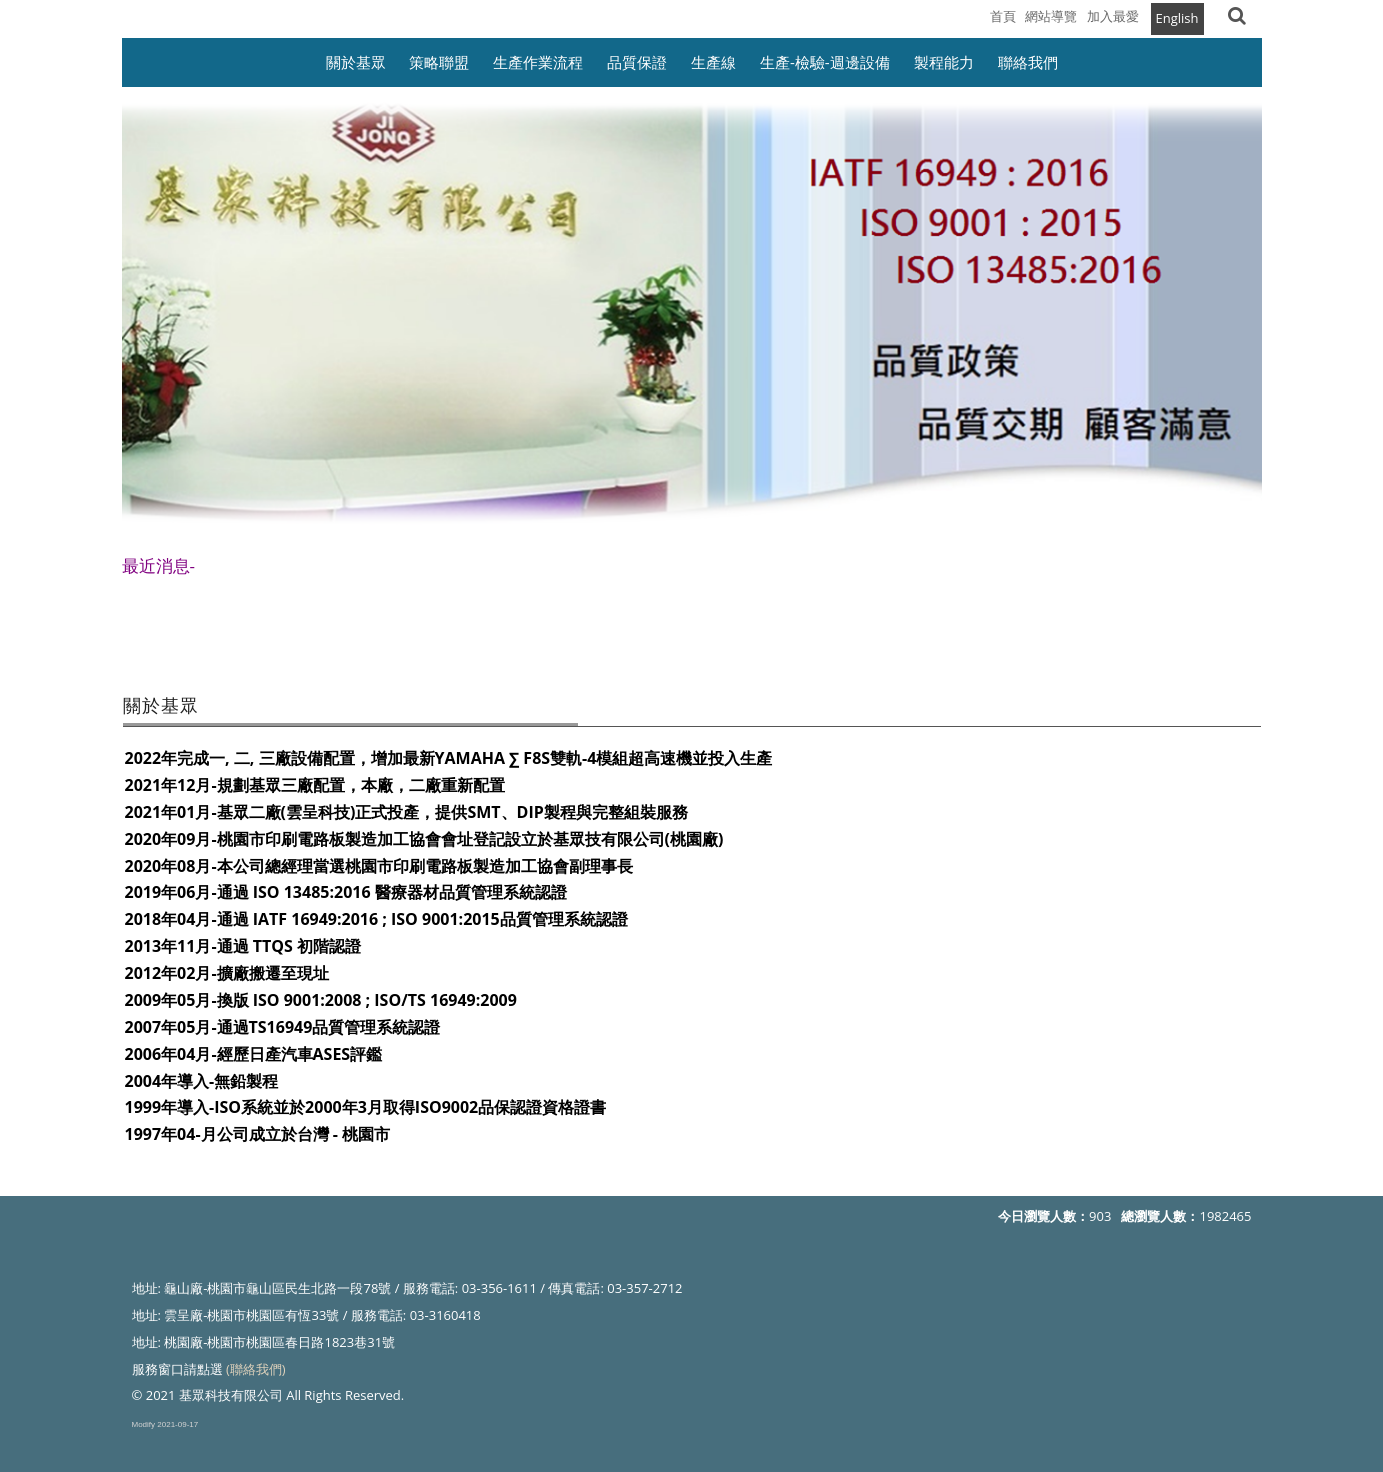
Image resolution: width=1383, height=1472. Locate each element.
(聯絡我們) (256, 1369)
